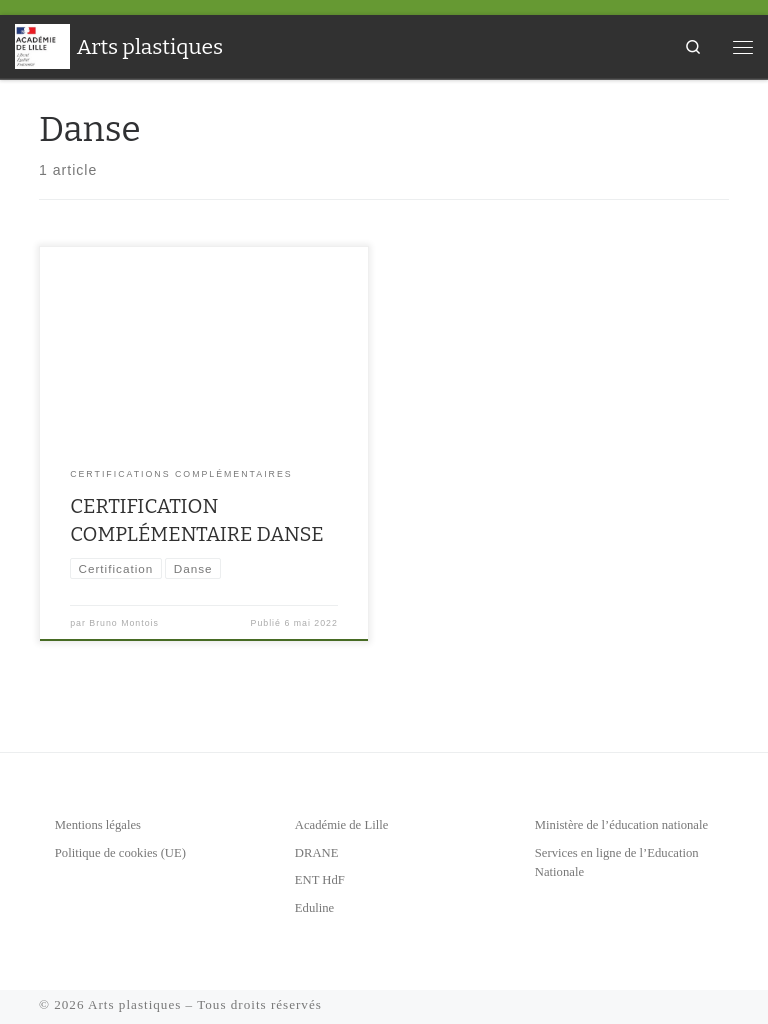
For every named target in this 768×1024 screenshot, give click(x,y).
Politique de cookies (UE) (120, 853)
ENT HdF (320, 880)
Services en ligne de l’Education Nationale (617, 863)
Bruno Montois (124, 623)
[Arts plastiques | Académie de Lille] (42, 45)
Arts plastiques (134, 1004)
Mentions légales (98, 825)
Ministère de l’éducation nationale (621, 825)
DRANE (317, 853)
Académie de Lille (341, 825)
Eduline (314, 908)
